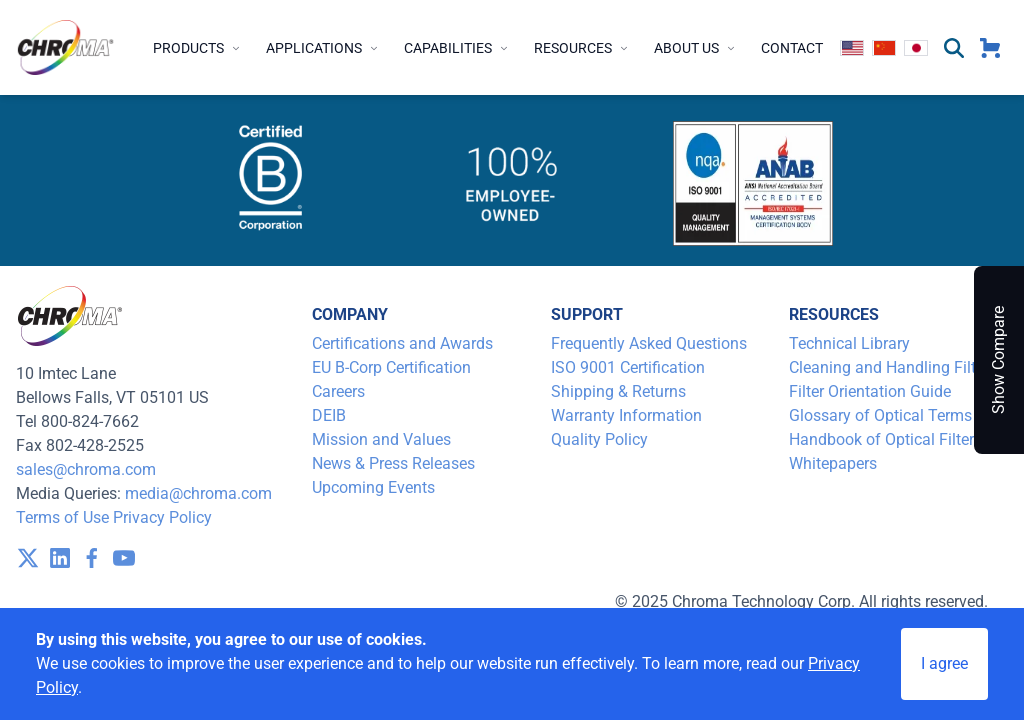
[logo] (66, 47)
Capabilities (457, 48)
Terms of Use (62, 517)
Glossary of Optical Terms (880, 415)
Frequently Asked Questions (649, 343)
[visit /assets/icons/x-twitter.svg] (28, 558)
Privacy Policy (162, 517)
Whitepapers (833, 463)
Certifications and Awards (402, 343)
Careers (338, 391)
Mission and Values (381, 439)
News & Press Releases (393, 463)
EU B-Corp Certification (391, 367)
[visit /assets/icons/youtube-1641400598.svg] (124, 558)
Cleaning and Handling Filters (893, 367)
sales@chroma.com (86, 469)
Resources (582, 48)
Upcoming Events (373, 487)
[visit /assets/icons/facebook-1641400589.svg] (92, 558)
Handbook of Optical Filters (885, 439)
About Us (695, 48)
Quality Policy (599, 439)
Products (197, 48)
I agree (944, 663)
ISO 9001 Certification (628, 367)
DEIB (329, 415)
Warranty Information (626, 415)
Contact (792, 48)
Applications (323, 48)
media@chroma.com (198, 493)
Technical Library (849, 343)
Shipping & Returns (618, 391)
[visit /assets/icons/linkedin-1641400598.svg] (60, 558)
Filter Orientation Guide (870, 391)
